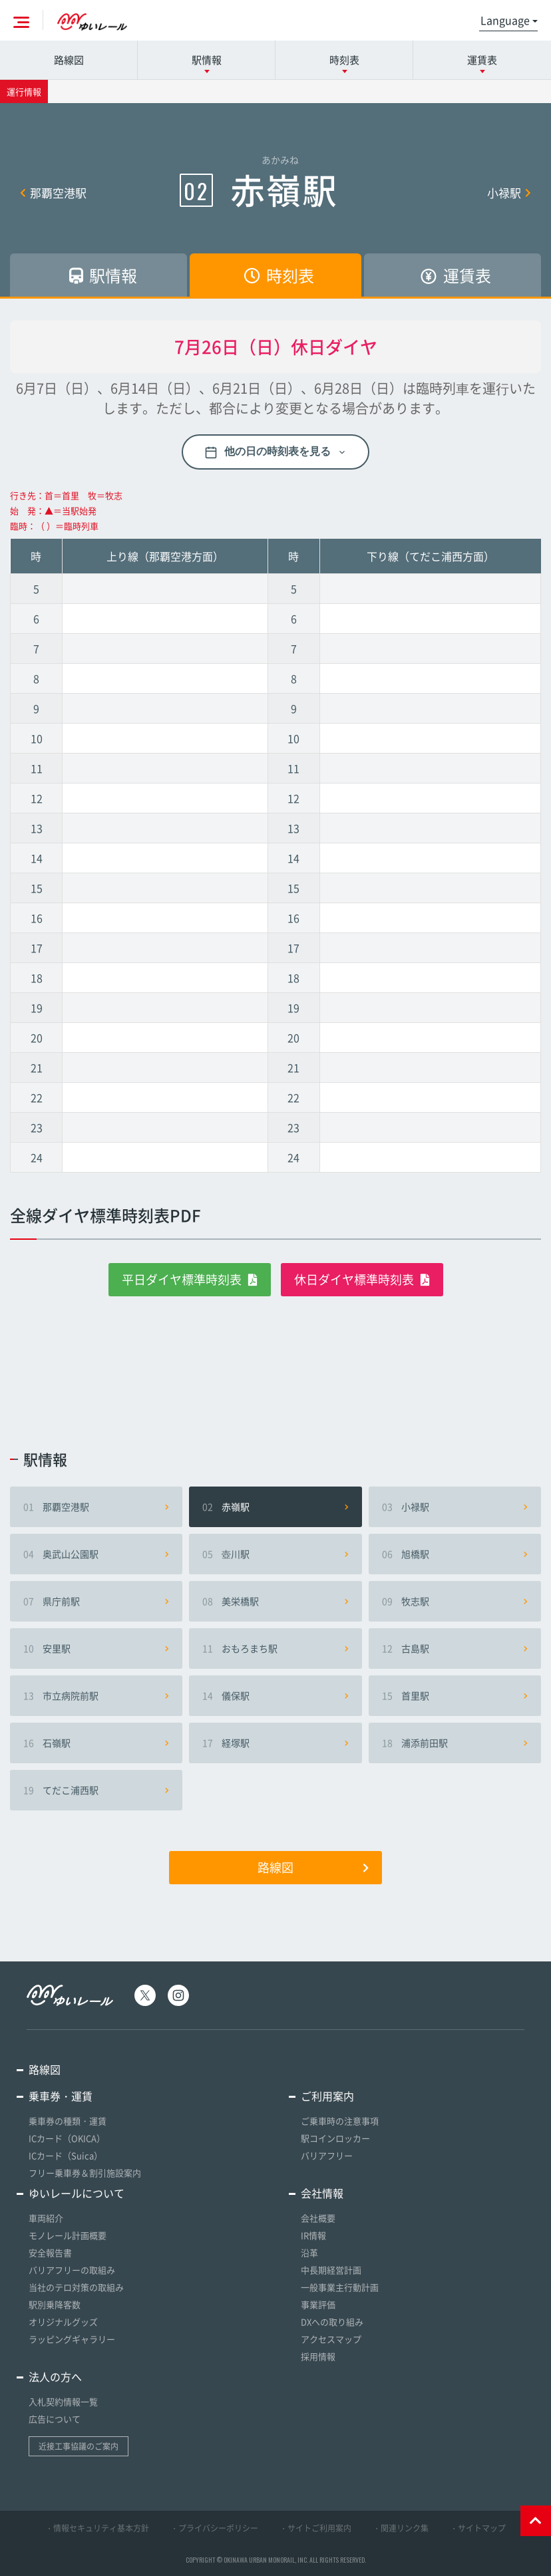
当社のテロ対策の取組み (76, 2287)
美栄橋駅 (275, 1601)
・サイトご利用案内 (315, 2528)
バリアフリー (327, 2155)
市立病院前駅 (96, 1695)
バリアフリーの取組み (72, 2269)
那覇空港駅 (53, 192)
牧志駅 (455, 1601)
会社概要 (318, 2218)
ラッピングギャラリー (72, 2339)
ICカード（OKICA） (67, 2138)
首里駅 (455, 1695)
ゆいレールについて (76, 2193)
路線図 (69, 60)
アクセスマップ (331, 2339)
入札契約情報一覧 (63, 2401)
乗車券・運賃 (60, 2096)
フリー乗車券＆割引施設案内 (85, 2172)
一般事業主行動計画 (340, 2287)
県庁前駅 (96, 1601)
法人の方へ (55, 2376)
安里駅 (96, 1648)
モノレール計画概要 (67, 2235)
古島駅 (455, 1648)
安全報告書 (50, 2252)
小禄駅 (509, 192)
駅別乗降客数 (55, 2304)
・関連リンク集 (401, 2528)
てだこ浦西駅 (96, 1789)
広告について (55, 2418)
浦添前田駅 (455, 1742)
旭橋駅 (455, 1553)
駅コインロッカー (335, 2138)
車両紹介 (46, 2218)
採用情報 (318, 2356)
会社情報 (322, 2193)
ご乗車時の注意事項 (340, 2120)
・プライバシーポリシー (214, 2528)
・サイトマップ (478, 2528)
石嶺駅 (96, 1742)
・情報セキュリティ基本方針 (97, 2528)
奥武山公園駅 (96, 1553)
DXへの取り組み (332, 2321)
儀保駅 (275, 1695)
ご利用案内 (327, 2096)
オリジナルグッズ (63, 2321)
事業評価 (318, 2304)
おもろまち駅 (275, 1648)
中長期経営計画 (331, 2269)
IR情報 (313, 2235)
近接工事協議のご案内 (78, 2446)
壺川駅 (275, 1553)
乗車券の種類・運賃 (67, 2120)
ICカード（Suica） (65, 2155)
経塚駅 (275, 1742)
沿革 (309, 2252)
